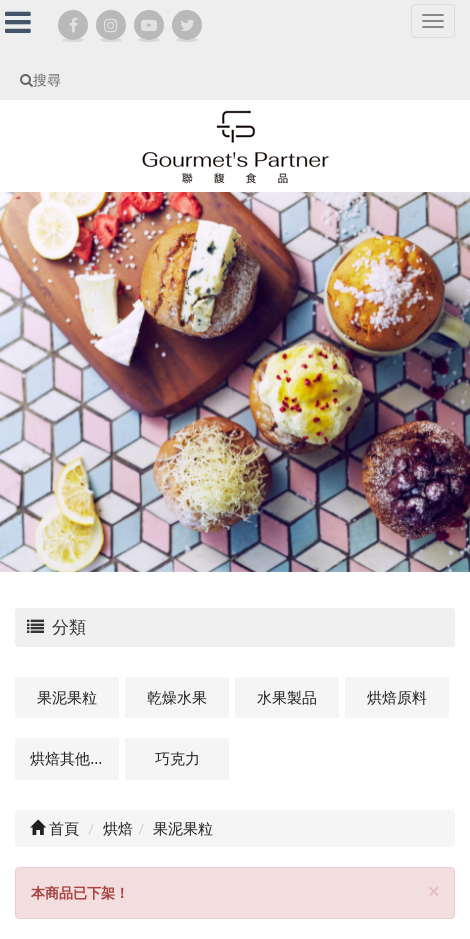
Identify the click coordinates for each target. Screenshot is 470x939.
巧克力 (177, 758)
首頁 (54, 828)
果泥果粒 (67, 697)
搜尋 (40, 79)
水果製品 (287, 697)
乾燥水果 (177, 697)
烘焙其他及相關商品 (74, 758)
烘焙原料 (397, 697)
